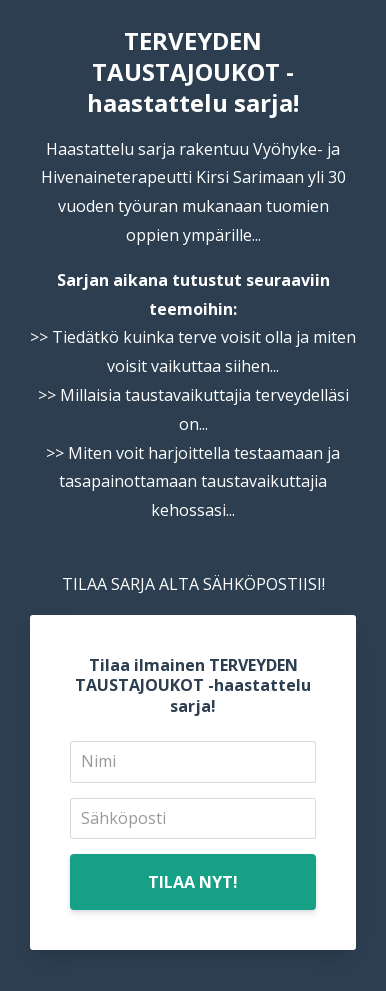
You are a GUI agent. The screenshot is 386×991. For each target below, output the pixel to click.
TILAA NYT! (193, 882)
